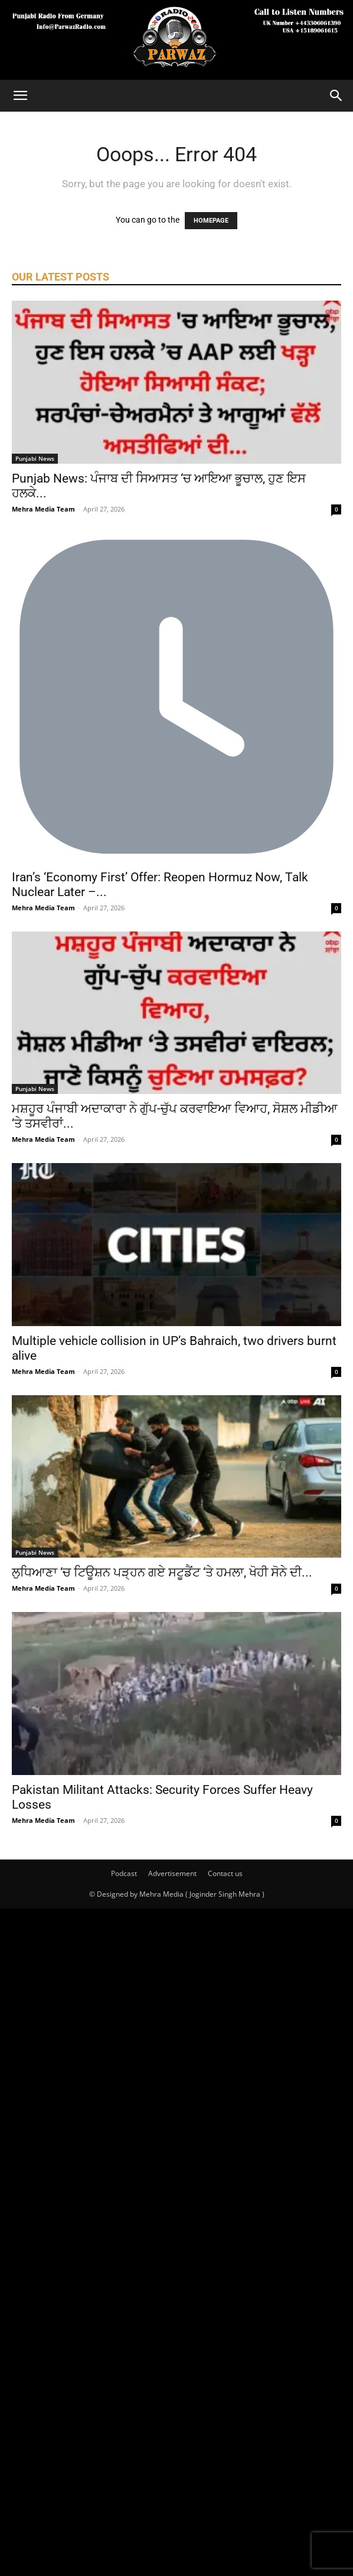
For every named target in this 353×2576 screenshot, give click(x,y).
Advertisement (172, 1873)
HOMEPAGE (211, 220)
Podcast (124, 1873)
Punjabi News (34, 458)
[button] (20, 96)
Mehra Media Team (43, 508)
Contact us (225, 1873)
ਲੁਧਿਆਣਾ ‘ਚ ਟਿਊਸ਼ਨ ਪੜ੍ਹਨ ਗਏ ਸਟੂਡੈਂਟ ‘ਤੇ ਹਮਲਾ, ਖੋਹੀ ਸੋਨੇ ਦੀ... (162, 1572)
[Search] (336, 96)
